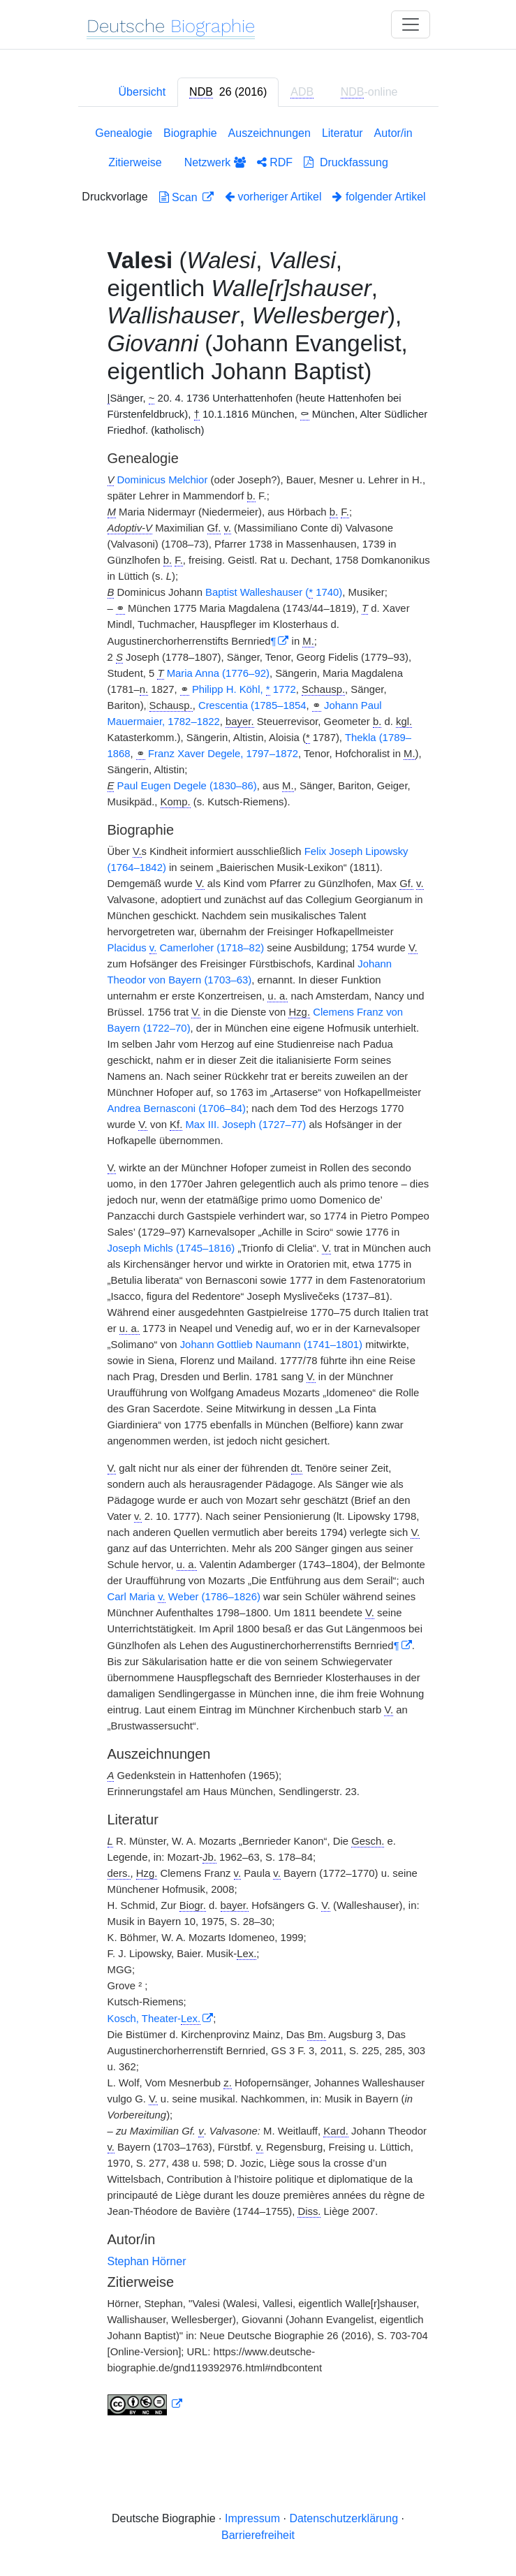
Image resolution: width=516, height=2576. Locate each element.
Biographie (190, 133)
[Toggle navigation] (410, 24)
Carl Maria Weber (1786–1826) (184, 1597)
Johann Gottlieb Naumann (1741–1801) (271, 1344)
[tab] (228, 92)
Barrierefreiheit (258, 2535)
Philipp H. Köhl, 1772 (244, 690)
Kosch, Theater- (154, 2018)
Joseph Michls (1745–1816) (171, 1248)
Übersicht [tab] (142, 92)
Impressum (252, 2518)
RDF (275, 162)
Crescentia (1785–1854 (252, 705)
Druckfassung (346, 162)
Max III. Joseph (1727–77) (245, 1124)
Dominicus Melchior (162, 479)
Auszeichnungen (269, 133)
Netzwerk (215, 162)
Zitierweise (134, 162)
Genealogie (123, 133)
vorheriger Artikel (273, 197)
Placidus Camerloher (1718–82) (186, 948)
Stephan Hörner (147, 2261)
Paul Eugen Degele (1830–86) (187, 785)
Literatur (342, 133)
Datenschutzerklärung (343, 2518)
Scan (179, 197)
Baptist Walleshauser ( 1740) (273, 593)
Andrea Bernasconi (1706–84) (177, 1108)
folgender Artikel (378, 197)
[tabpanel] (258, 1274)
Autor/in (393, 133)
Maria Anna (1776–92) (218, 673)
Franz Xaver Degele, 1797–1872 (223, 753)
